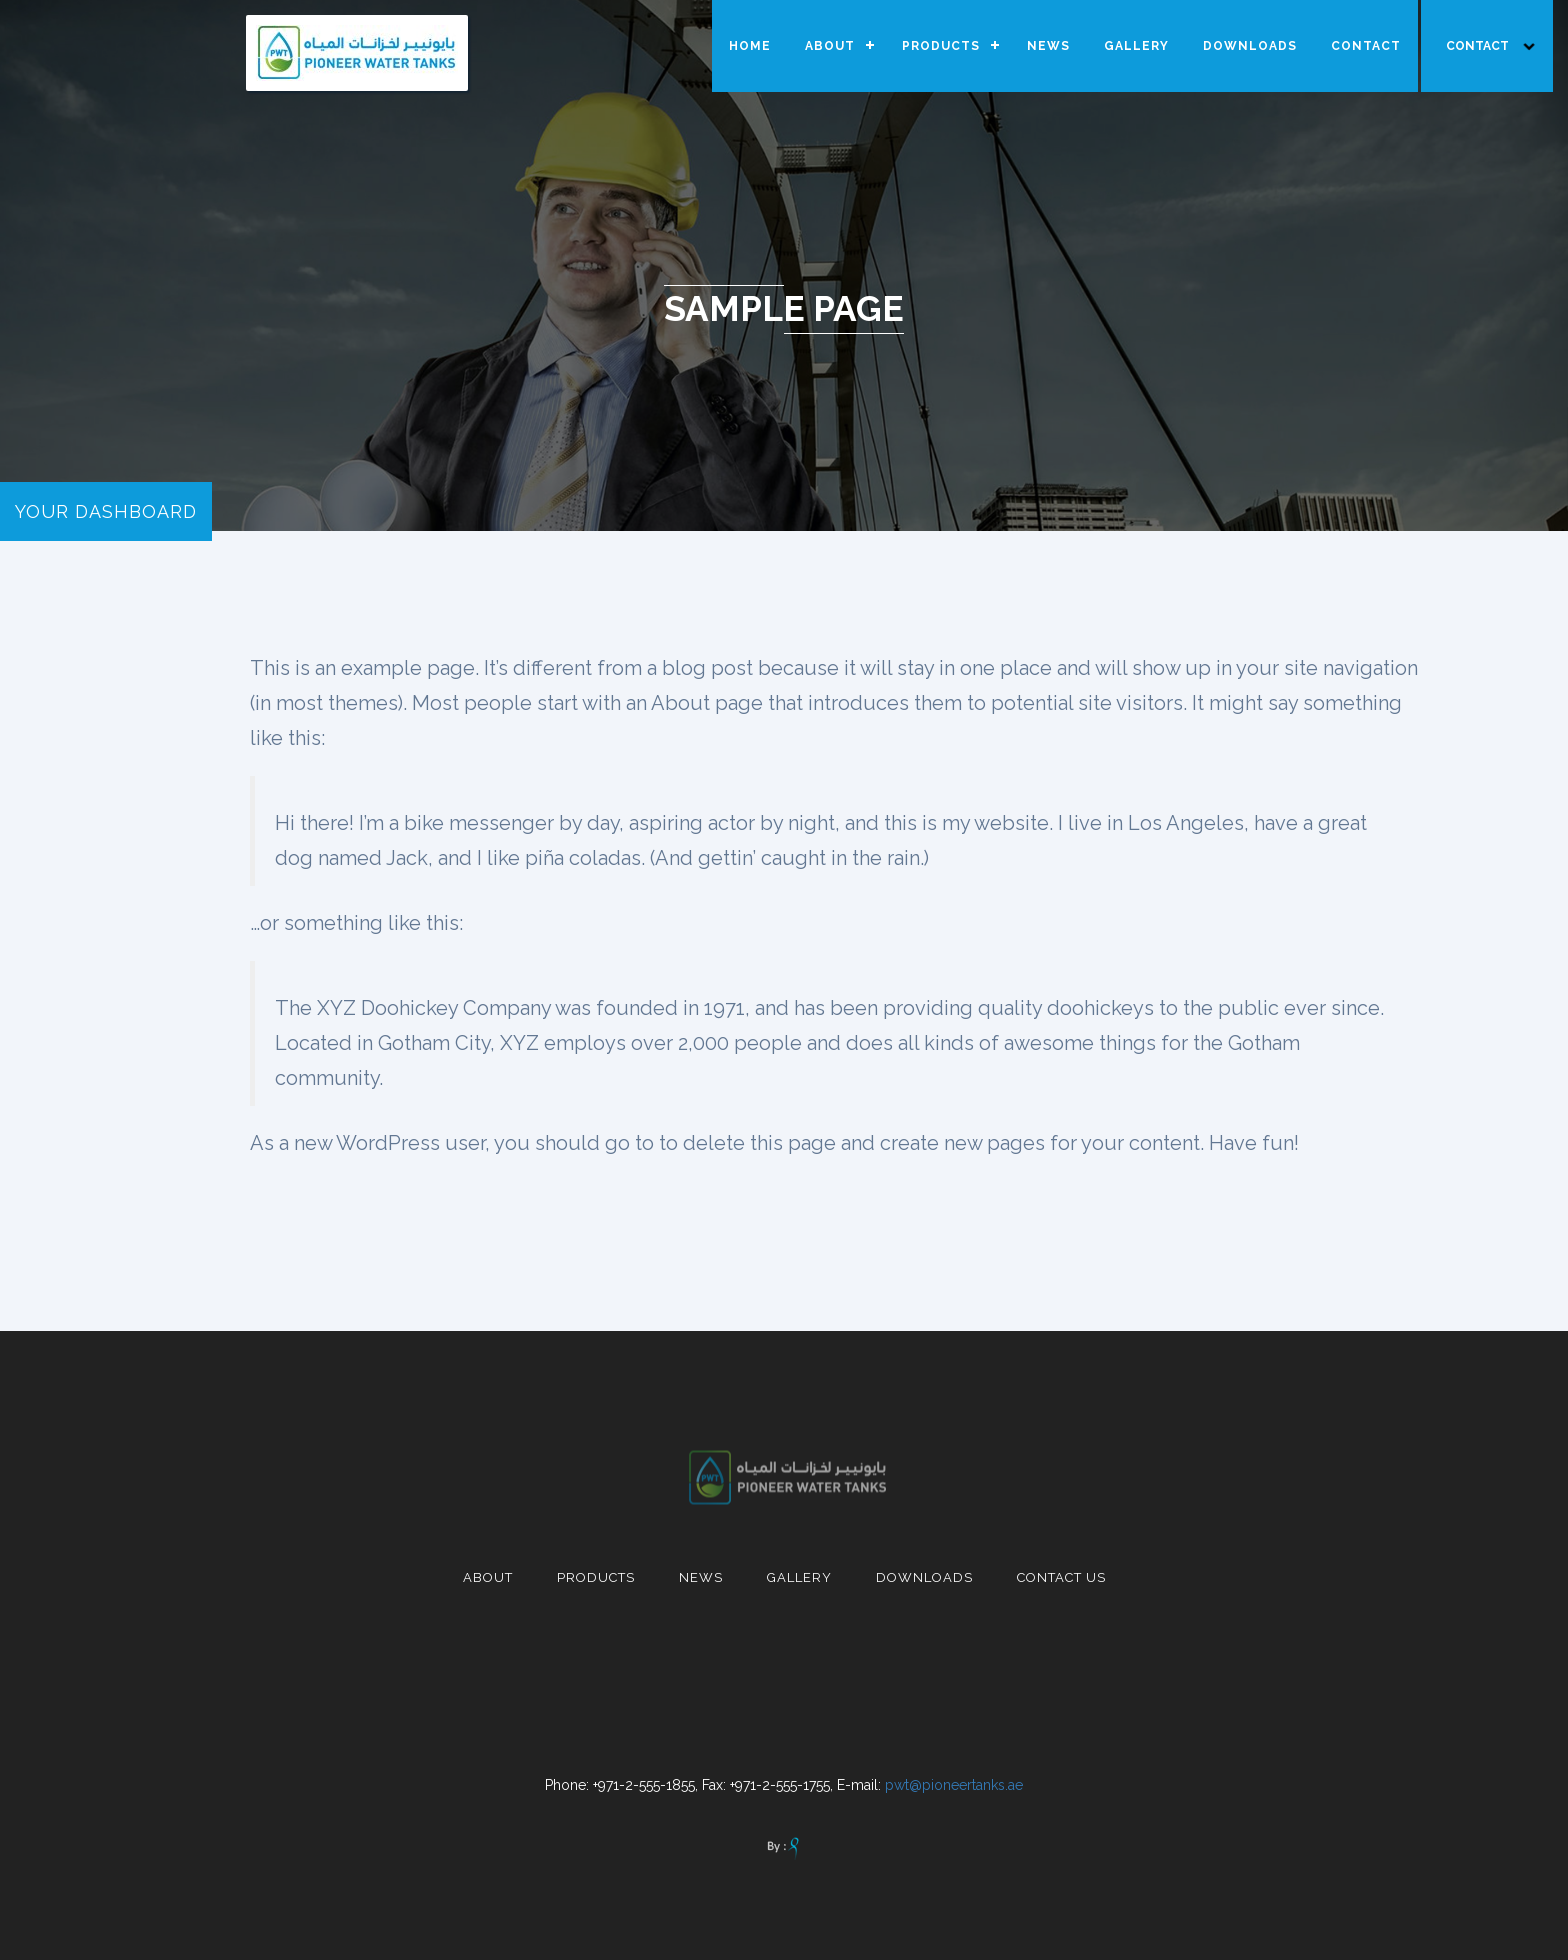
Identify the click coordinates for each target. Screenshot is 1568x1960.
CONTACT (1366, 46)
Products (596, 1577)
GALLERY (1136, 46)
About (488, 1577)
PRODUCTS (941, 46)
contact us (1061, 1577)
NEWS (1048, 46)
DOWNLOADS (1250, 46)
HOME (750, 46)
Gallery (799, 1577)
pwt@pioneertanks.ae (954, 1785)
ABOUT (830, 46)
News (701, 1577)
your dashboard (106, 511)
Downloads (924, 1577)
